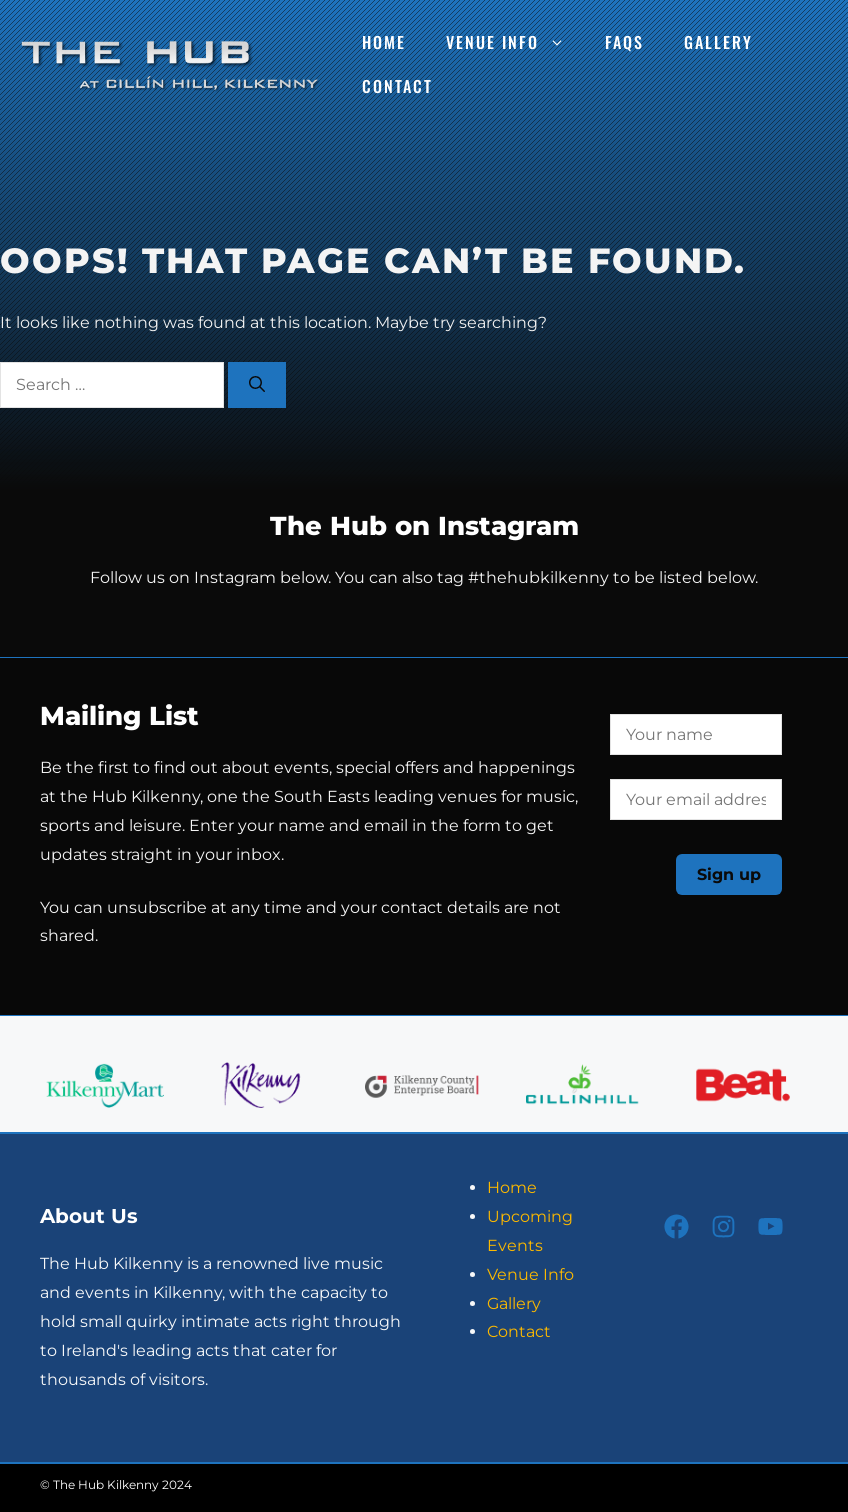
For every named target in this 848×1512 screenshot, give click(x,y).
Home (384, 42)
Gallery (718, 42)
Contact (397, 86)
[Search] (257, 385)
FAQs (624, 42)
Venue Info (515, 42)
